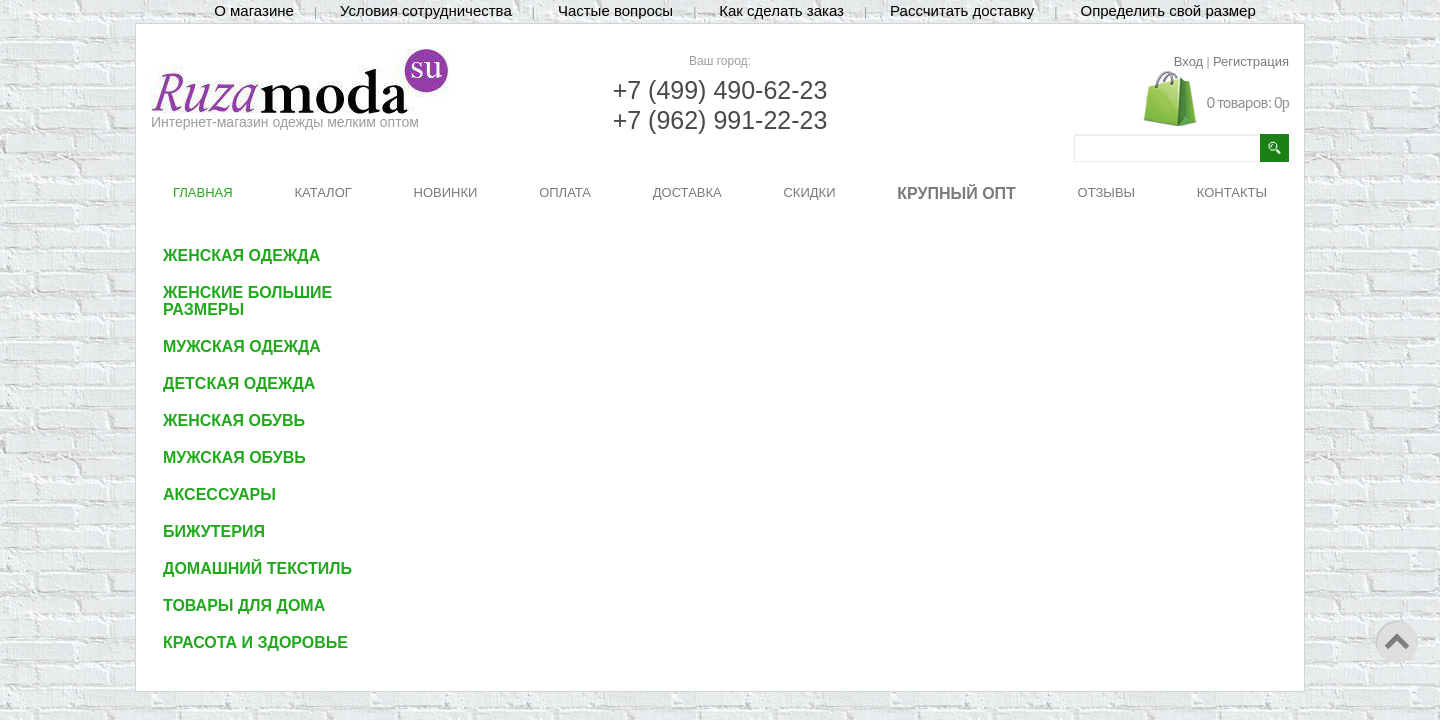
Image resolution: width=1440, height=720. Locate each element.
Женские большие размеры (247, 301)
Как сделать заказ (781, 10)
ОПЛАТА (565, 192)
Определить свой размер (1167, 10)
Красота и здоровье (255, 642)
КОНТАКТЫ (1232, 192)
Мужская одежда (242, 346)
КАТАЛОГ (322, 192)
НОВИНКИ (446, 192)
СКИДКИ (809, 192)
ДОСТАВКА (687, 192)
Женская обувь (234, 420)
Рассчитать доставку (962, 10)
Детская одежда (239, 383)
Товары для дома (244, 605)
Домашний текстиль (257, 568)
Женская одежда (241, 255)
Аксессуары (219, 494)
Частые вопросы (615, 10)
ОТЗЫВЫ (1106, 192)
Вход (1188, 61)
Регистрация (1251, 61)
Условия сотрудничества (426, 10)
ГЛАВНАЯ (203, 192)
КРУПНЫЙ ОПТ (956, 193)
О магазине (254, 10)
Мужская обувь (234, 457)
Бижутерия (214, 531)
